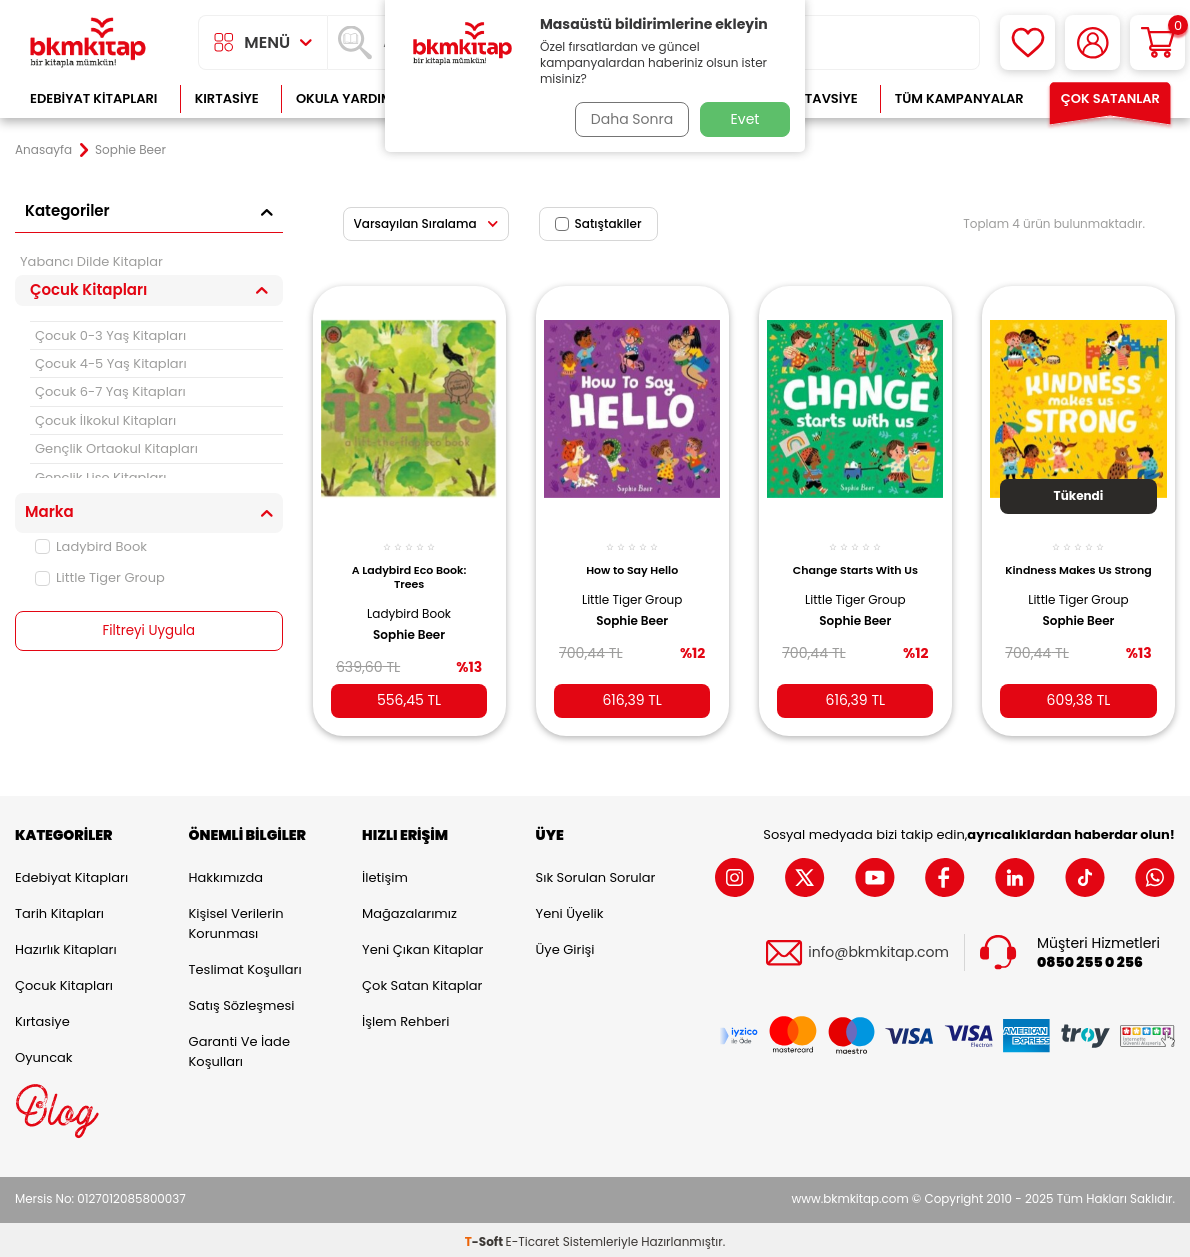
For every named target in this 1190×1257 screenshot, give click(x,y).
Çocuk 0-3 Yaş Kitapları (110, 335)
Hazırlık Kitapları (66, 945)
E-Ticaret (533, 1237)
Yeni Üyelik (570, 909)
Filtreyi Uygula (148, 631)
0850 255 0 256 (1090, 958)
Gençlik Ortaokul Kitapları (116, 448)
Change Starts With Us (855, 559)
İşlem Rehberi (405, 1017)
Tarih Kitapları (59, 909)
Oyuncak (44, 1053)
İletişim (385, 873)
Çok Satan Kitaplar (422, 981)
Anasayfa (43, 150)
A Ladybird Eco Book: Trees (409, 566)
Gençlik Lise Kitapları (100, 477)
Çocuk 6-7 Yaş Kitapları (110, 391)
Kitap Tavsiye (811, 98)
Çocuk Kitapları (64, 981)
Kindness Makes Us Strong (1078, 566)
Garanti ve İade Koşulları (239, 1047)
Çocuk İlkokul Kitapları (105, 420)
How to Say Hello (632, 559)
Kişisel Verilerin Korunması (236, 919)
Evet (745, 119)
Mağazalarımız (409, 909)
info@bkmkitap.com (878, 948)
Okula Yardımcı (351, 98)
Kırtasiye (227, 98)
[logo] (88, 42)
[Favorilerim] (1027, 42)
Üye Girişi (565, 945)
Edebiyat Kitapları (93, 98)
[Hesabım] (1092, 42)
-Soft (485, 1237)
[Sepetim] (1157, 42)
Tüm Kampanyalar (959, 98)
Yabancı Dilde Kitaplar (91, 261)
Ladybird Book (91, 546)
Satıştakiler (598, 223)
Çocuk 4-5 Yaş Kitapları (111, 363)
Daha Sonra (628, 119)
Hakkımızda (226, 873)
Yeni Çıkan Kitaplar (422, 945)
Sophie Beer (409, 624)
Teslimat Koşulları (245, 965)
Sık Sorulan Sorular (596, 873)
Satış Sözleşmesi (242, 1001)
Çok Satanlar (1110, 98)
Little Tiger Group (100, 577)
